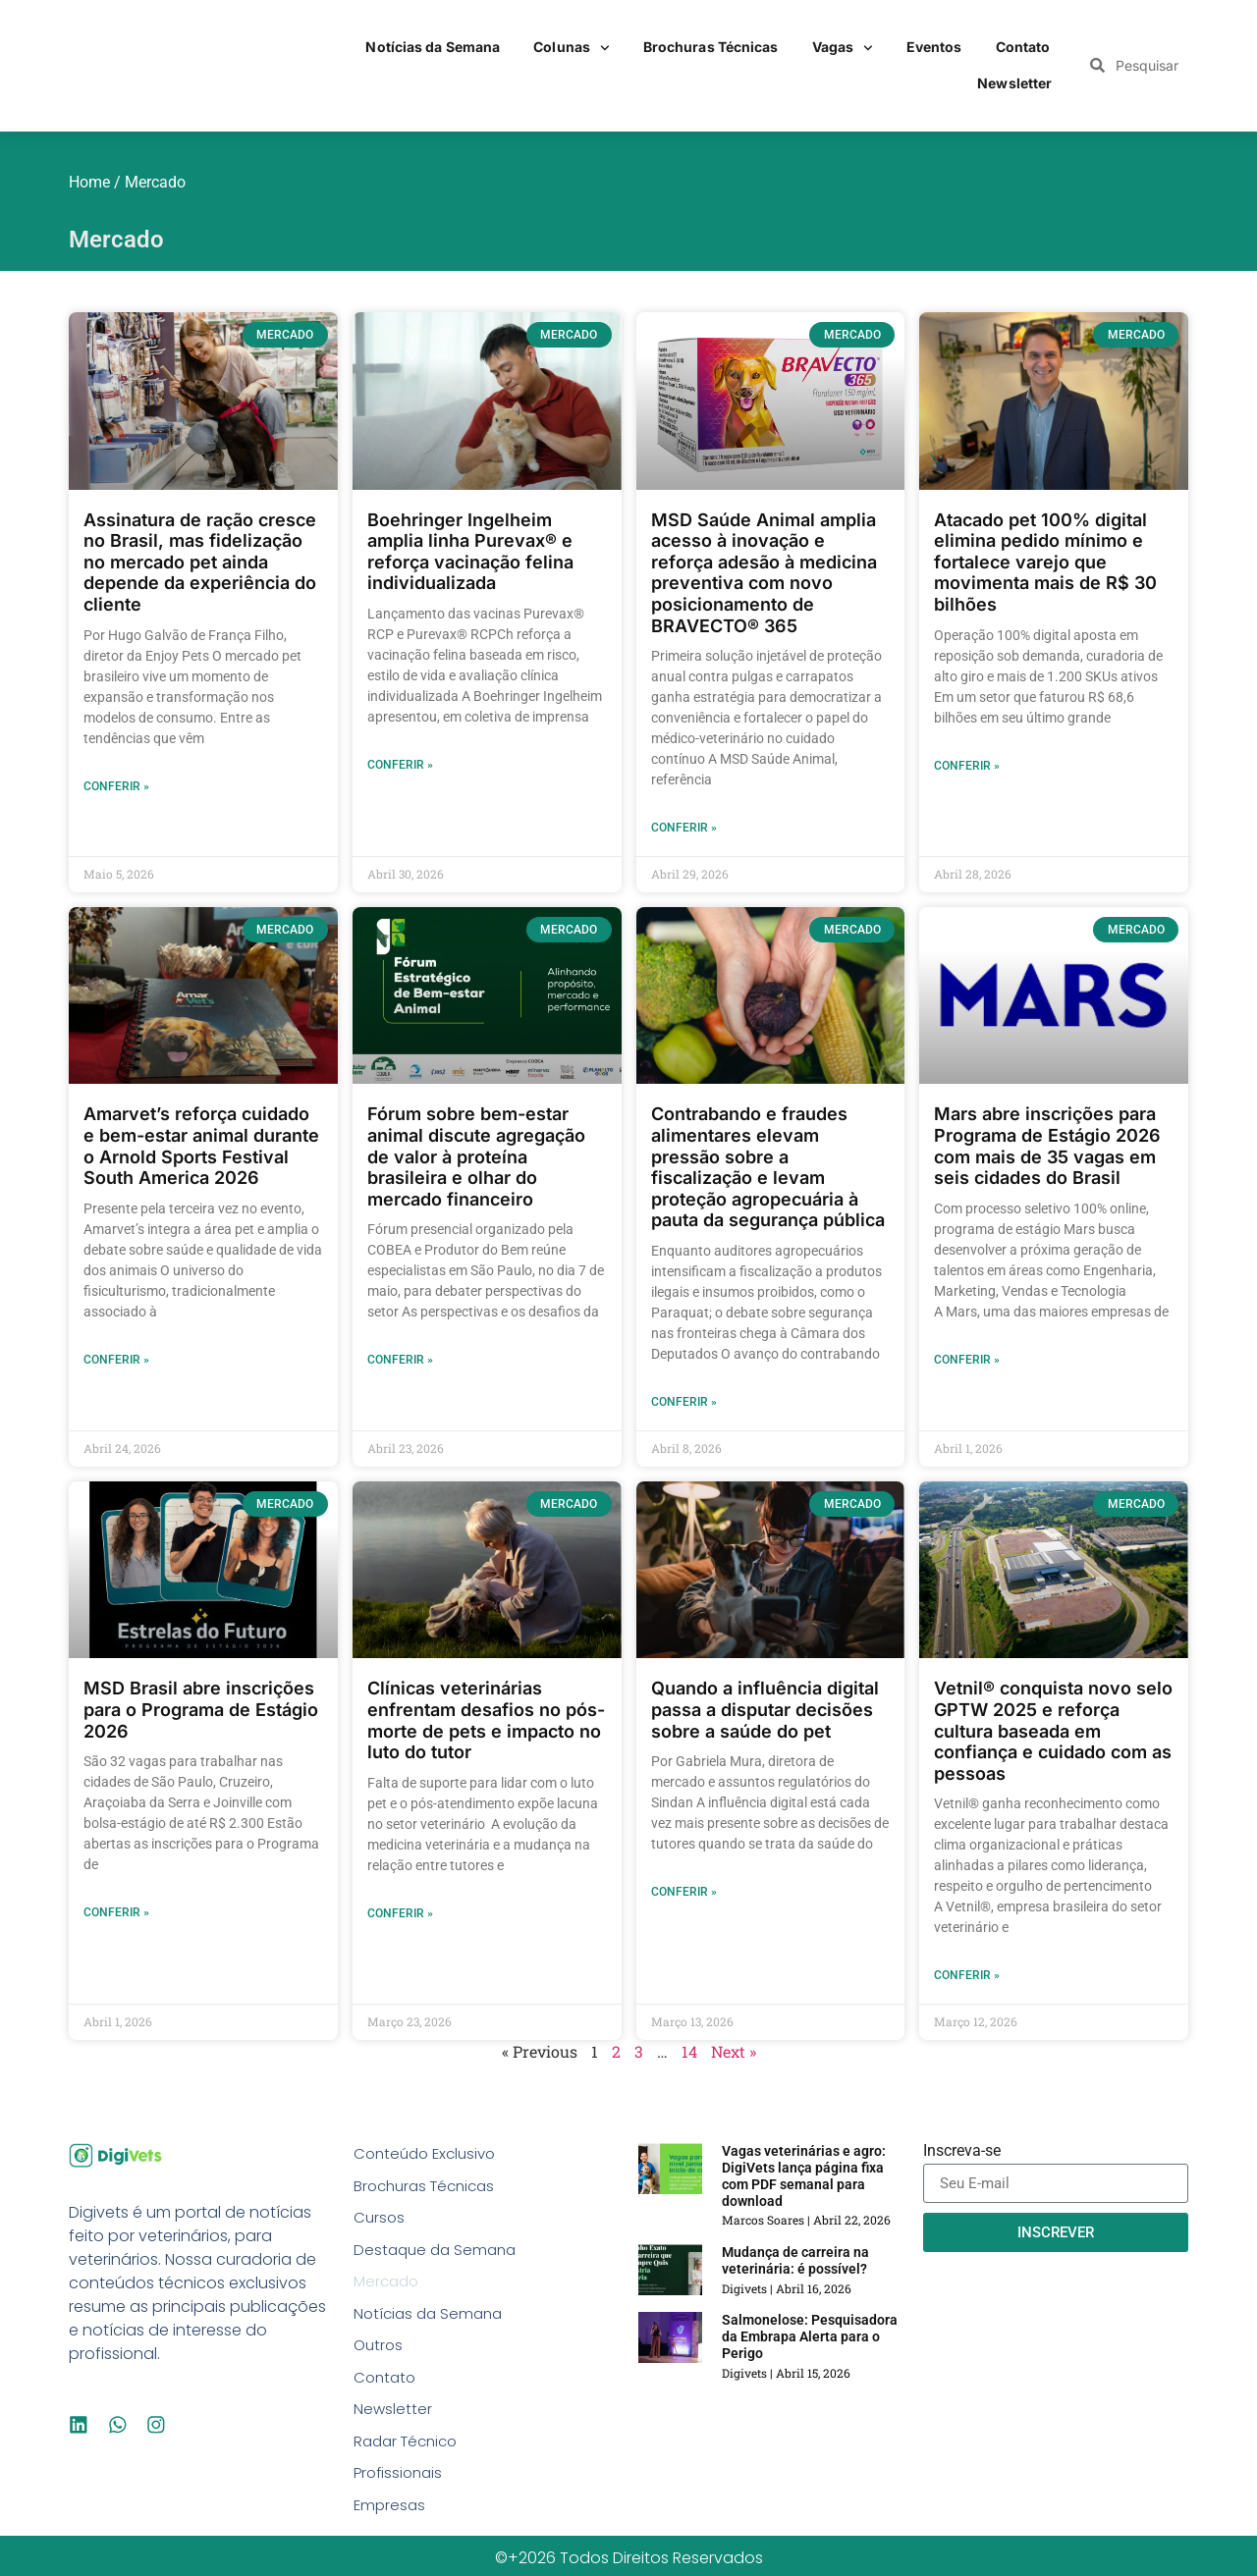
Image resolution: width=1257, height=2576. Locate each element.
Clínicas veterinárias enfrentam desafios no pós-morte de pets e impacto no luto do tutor (486, 1720)
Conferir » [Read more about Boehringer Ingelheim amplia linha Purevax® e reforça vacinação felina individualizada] (400, 765)
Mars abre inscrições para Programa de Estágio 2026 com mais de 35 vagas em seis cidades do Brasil (1047, 1145)
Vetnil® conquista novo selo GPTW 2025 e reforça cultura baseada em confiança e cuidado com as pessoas (1053, 1730)
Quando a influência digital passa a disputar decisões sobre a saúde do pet (765, 1709)
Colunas (571, 48)
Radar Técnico (409, 2454)
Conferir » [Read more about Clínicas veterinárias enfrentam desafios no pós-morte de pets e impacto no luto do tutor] (400, 1913)
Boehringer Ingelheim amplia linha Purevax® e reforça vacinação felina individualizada (470, 552)
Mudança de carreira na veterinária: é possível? (795, 2260)
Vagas (842, 48)
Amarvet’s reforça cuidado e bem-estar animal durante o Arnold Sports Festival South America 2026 (201, 1145)
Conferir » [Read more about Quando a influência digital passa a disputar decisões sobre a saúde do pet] (684, 1892)
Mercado (388, 2288)
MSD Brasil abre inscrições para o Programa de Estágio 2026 (200, 1709)
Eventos (934, 46)
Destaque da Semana (438, 2254)
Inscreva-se (962, 2151)
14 (689, 2051)
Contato (1023, 46)
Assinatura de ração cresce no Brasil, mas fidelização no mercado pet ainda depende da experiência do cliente (199, 562)
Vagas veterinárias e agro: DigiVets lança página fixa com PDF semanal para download (804, 2175)
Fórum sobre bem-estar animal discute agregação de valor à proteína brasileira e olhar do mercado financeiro (476, 1155)
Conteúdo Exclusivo (429, 2154)
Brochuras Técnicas (711, 46)
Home (89, 182)
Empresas (391, 2521)
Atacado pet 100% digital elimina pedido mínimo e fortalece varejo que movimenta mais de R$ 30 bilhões (1045, 562)
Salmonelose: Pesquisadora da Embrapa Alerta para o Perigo (810, 2336)
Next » (733, 2051)
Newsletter (1014, 83)
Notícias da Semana (432, 46)
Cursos (380, 2221)
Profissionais (401, 2488)
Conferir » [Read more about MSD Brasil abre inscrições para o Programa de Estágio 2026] (116, 1912)
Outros (380, 2354)
